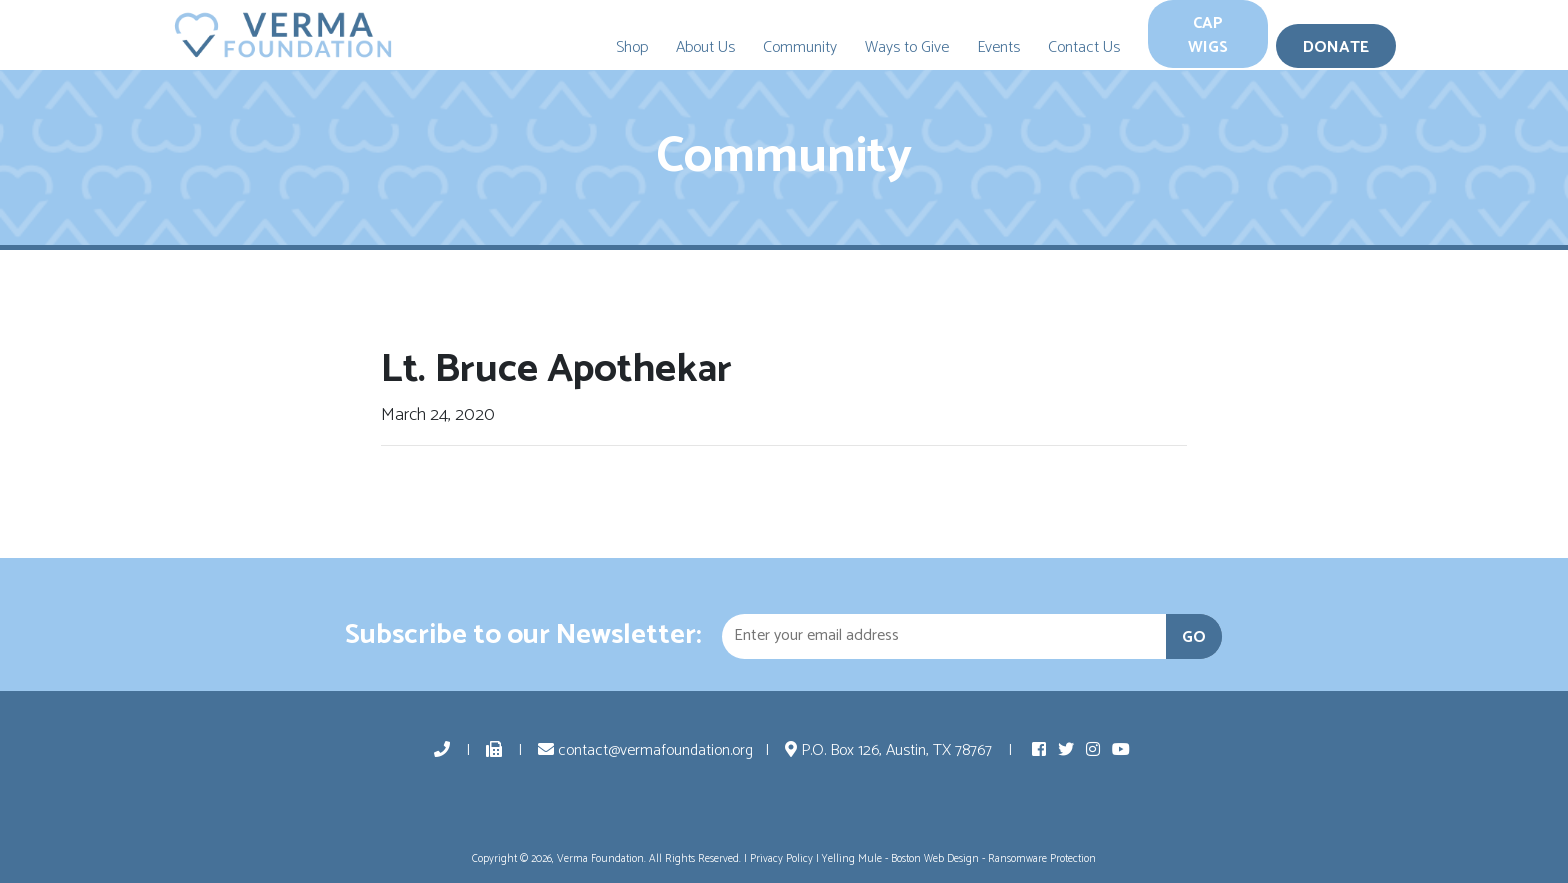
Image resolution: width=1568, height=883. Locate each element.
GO (1194, 637)
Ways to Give (907, 47)
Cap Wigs (1208, 35)
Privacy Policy (781, 859)
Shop (632, 47)
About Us (705, 47)
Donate (1336, 47)
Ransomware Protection (1042, 859)
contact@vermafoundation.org (645, 750)
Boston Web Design (935, 859)
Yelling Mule (852, 859)
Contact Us (1084, 47)
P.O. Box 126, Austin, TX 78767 (890, 750)
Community (800, 47)
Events (998, 47)
